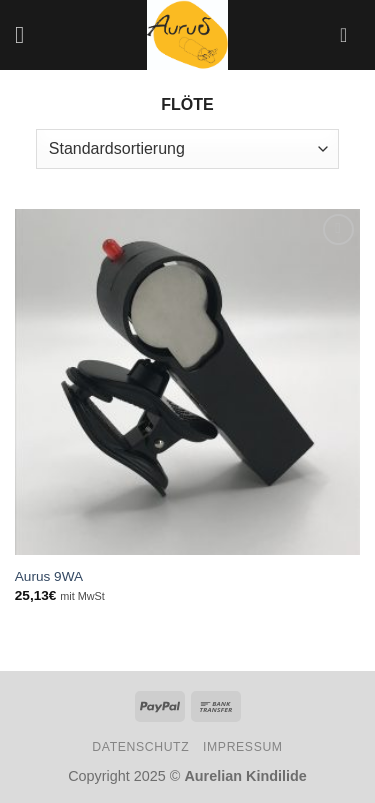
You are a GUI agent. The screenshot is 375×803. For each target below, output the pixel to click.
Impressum (243, 747)
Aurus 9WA (49, 576)
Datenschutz (140, 747)
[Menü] (27, 34)
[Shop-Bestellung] (187, 149)
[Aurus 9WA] (187, 381)
